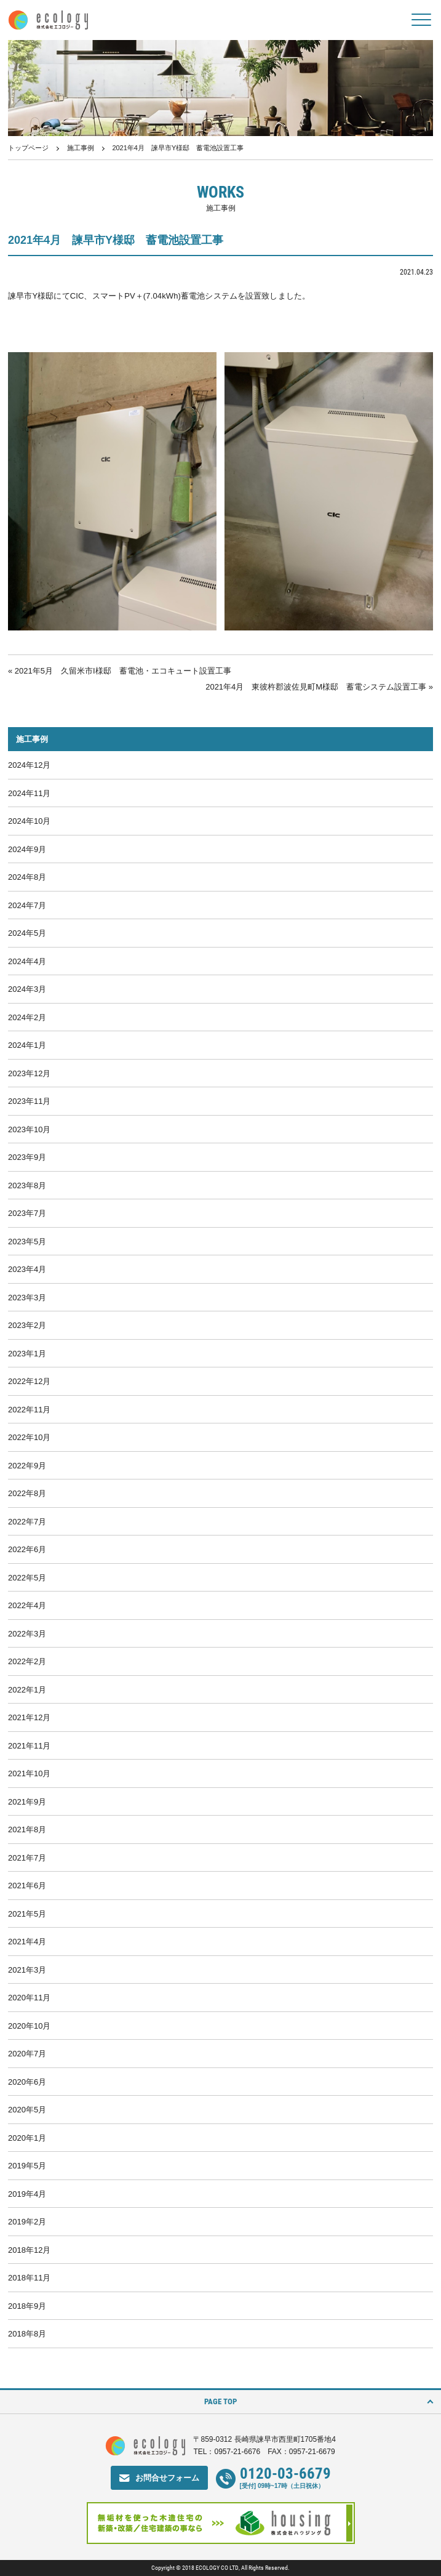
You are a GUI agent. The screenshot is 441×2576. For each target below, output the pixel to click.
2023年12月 (29, 1073)
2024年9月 (27, 849)
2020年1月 (27, 2138)
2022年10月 (29, 1437)
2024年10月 (29, 821)
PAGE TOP (220, 2401)
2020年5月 (27, 2109)
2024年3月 (27, 989)
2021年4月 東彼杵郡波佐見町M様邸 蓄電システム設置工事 (315, 686)
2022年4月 (27, 1605)
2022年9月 (27, 1465)
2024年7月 (27, 905)
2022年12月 (29, 1381)
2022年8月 (27, 1493)
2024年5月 (27, 933)
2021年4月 (27, 1941)
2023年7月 (27, 1213)
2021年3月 (27, 1969)
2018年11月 (29, 2277)
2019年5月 (27, 2165)
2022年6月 (27, 1549)
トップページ (28, 147)
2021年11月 (29, 1745)
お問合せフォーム (167, 2477)
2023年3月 (27, 1297)
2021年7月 (27, 1857)
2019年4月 (27, 2194)
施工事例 (80, 147)
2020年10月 (29, 2026)
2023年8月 (27, 1185)
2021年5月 (27, 1913)
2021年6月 (27, 1885)
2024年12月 (29, 765)
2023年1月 (27, 1353)
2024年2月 (27, 1017)
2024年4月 (27, 961)
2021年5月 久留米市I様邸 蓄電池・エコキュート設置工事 (123, 670)
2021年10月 (29, 1773)
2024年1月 (27, 1045)
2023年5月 (27, 1241)
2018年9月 (27, 2306)
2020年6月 (27, 2082)
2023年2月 (27, 1325)
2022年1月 (27, 1689)
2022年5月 (27, 1577)
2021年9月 (27, 1801)
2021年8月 (27, 1829)
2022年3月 (27, 1633)
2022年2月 (27, 1661)
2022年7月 (27, 1521)
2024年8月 (27, 877)
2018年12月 (29, 2250)
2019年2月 (27, 2221)
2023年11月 (29, 1101)
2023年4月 (27, 1269)
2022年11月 (29, 1409)
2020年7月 (27, 2053)
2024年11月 (29, 793)
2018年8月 (27, 2333)
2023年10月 (29, 1129)
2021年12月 (29, 1717)
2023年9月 (27, 1157)
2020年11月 (29, 1997)
